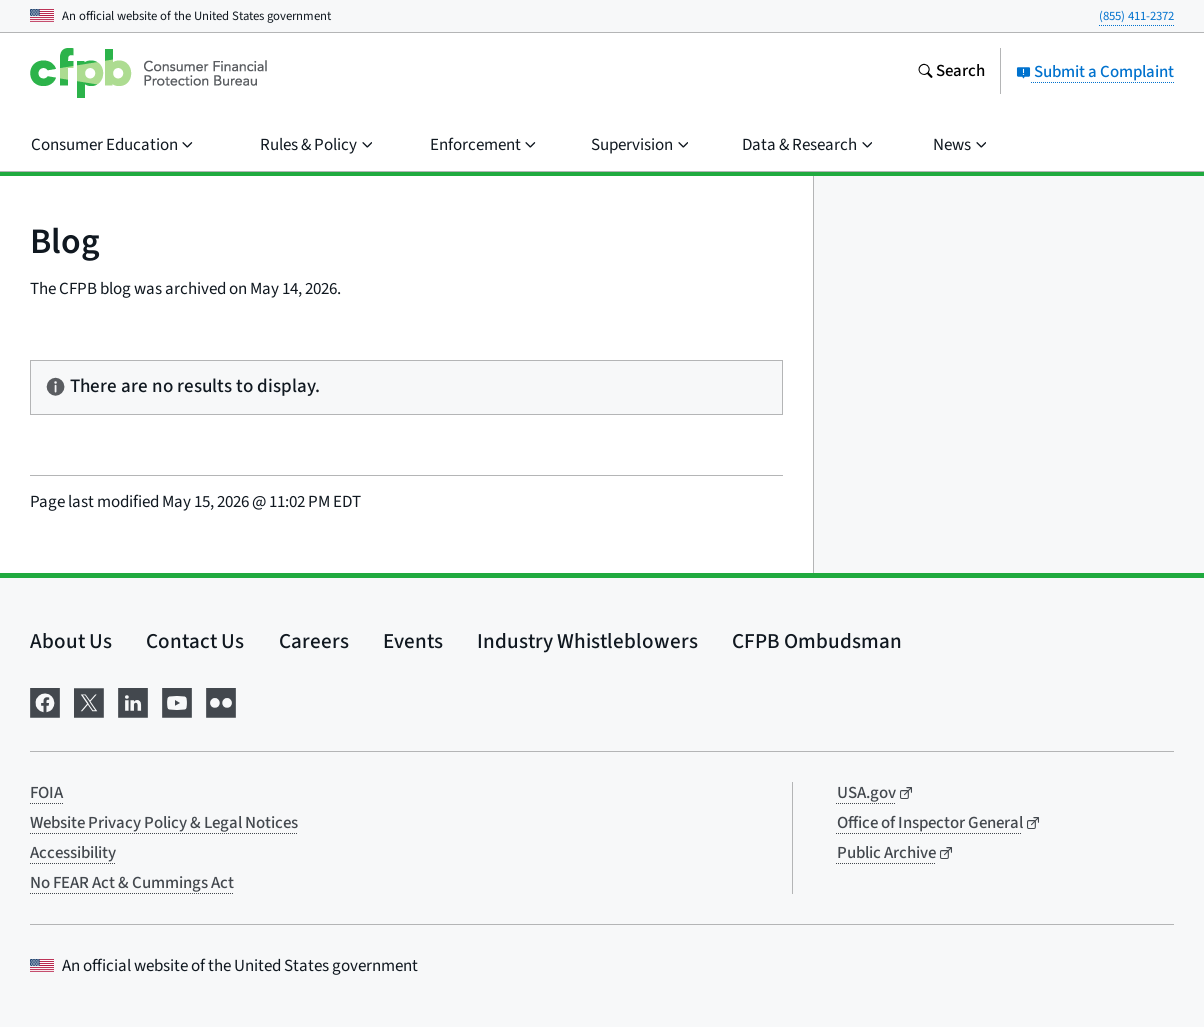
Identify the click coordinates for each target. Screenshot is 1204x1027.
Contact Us (195, 641)
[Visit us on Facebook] (45, 701)
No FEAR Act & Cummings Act (132, 883)
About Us (71, 641)
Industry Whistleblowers (587, 641)
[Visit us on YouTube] (177, 701)
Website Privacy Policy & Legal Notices (164, 823)
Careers (314, 641)
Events (413, 641)
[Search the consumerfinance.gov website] (951, 73)
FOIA (46, 793)
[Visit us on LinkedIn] (133, 701)
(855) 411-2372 (1136, 16)
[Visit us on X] (89, 701)
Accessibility (73, 853)
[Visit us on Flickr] (221, 701)
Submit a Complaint (1095, 72)
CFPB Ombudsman (817, 641)
